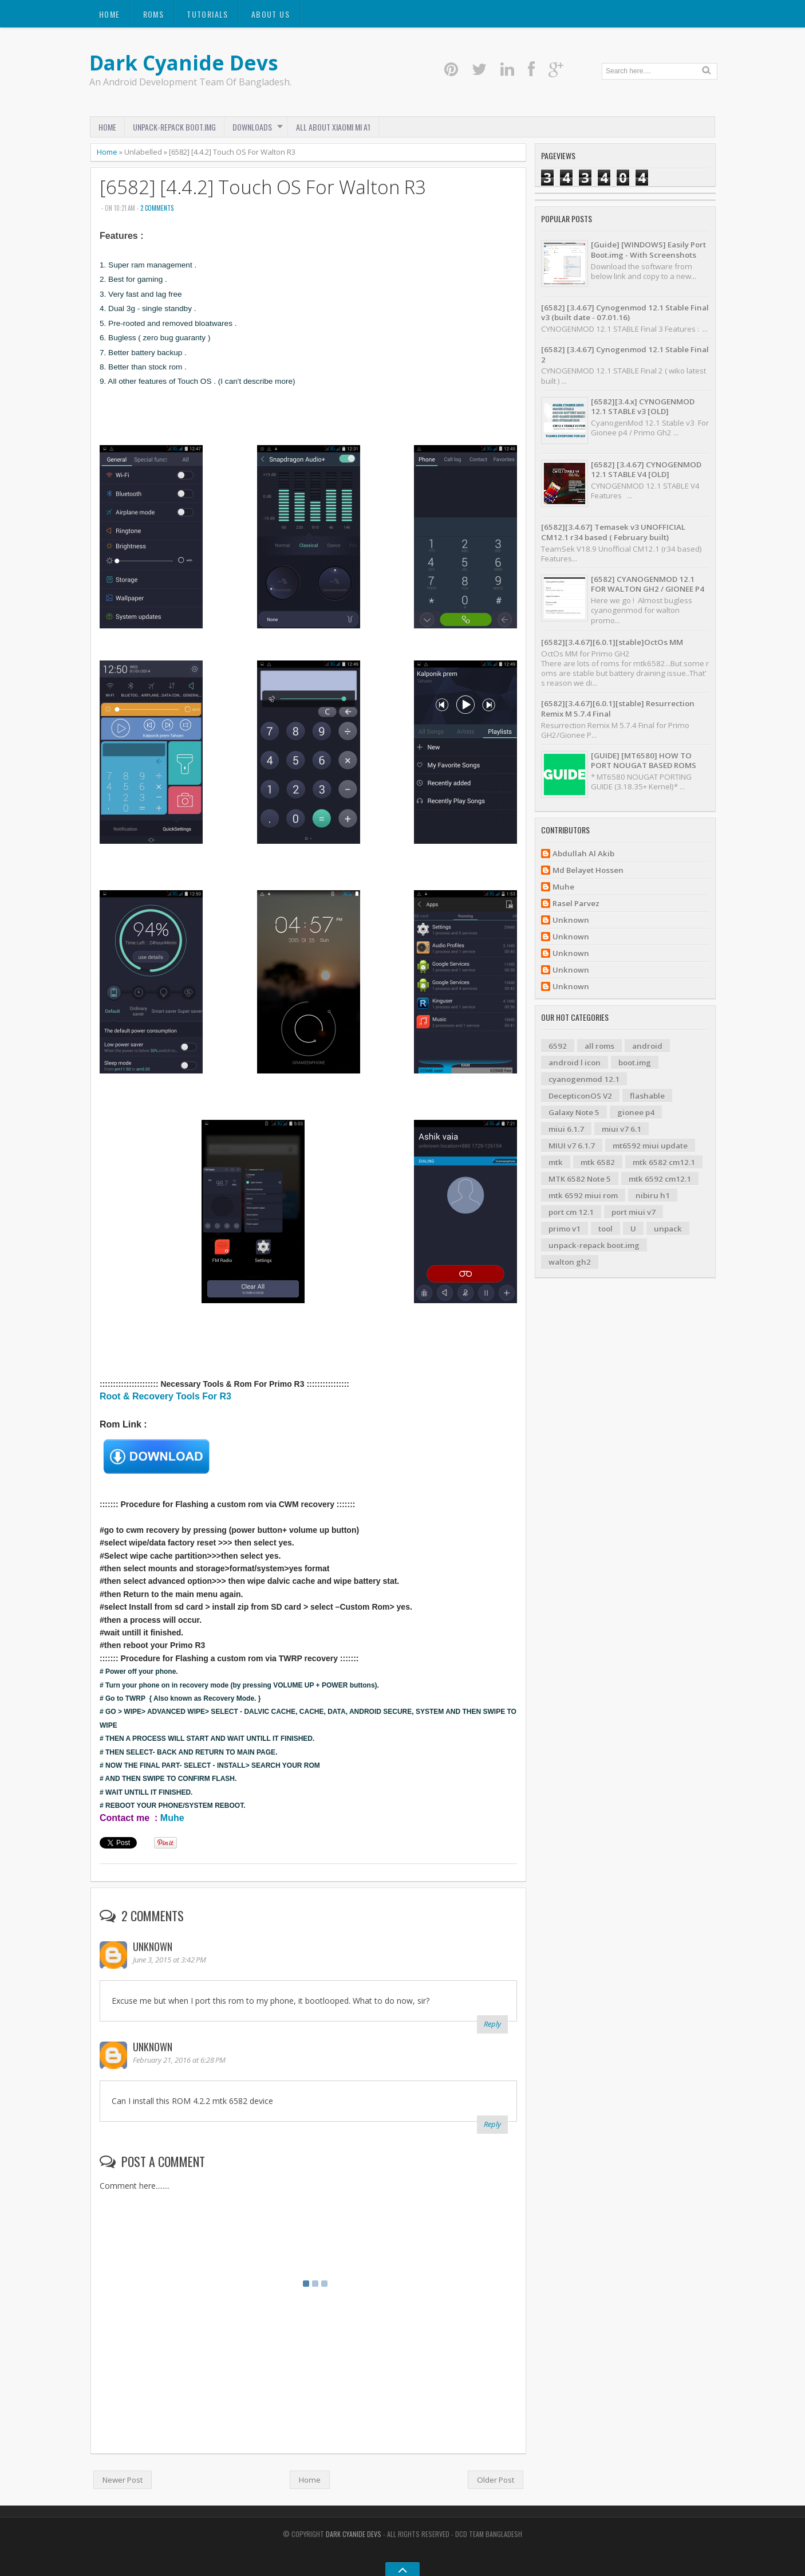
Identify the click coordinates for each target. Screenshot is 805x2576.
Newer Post (122, 2480)
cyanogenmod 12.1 (583, 1079)
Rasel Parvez (576, 904)
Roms (153, 14)
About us (270, 14)
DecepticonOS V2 (580, 1096)
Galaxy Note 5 (573, 1112)
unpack (668, 1229)
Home (109, 14)
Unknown (152, 1946)
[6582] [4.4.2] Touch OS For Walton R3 (263, 187)
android (647, 1046)
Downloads (252, 127)
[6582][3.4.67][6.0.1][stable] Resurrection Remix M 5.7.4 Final (617, 708)
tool (605, 1229)
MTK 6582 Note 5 (579, 1179)
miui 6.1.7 (566, 1129)
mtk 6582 (598, 1162)
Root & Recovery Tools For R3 (165, 1396)
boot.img (634, 1062)
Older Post (495, 2480)
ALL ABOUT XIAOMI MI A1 (333, 127)
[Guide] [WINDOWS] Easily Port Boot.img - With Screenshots (648, 249)
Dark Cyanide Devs (183, 62)
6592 (557, 1046)
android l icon (574, 1062)
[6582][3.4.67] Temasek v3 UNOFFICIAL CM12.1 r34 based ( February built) (613, 532)
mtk (555, 1162)
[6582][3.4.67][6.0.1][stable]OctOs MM (612, 642)
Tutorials (207, 14)
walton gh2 (569, 1262)
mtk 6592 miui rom (583, 1195)
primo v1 (564, 1229)
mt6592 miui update (650, 1145)
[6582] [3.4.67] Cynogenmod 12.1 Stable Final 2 (625, 354)
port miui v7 (633, 1212)
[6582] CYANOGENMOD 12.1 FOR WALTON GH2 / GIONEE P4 (647, 584)
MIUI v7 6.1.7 (571, 1145)
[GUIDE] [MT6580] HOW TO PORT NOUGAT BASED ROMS (643, 760)
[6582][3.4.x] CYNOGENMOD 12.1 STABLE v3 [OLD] (642, 406)
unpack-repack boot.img (594, 1245)
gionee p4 (635, 1112)
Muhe (172, 1818)
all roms (599, 1046)
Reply (492, 2024)
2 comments (156, 208)
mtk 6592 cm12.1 (660, 1179)
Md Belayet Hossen (588, 870)
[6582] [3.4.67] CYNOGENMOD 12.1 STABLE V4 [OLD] (646, 469)
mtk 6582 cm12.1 (664, 1162)
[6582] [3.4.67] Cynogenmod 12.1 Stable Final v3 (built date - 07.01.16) (625, 312)
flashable (647, 1096)
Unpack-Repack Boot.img (174, 127)
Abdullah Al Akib (583, 854)
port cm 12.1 (571, 1212)
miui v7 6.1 (621, 1129)
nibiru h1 (653, 1195)
